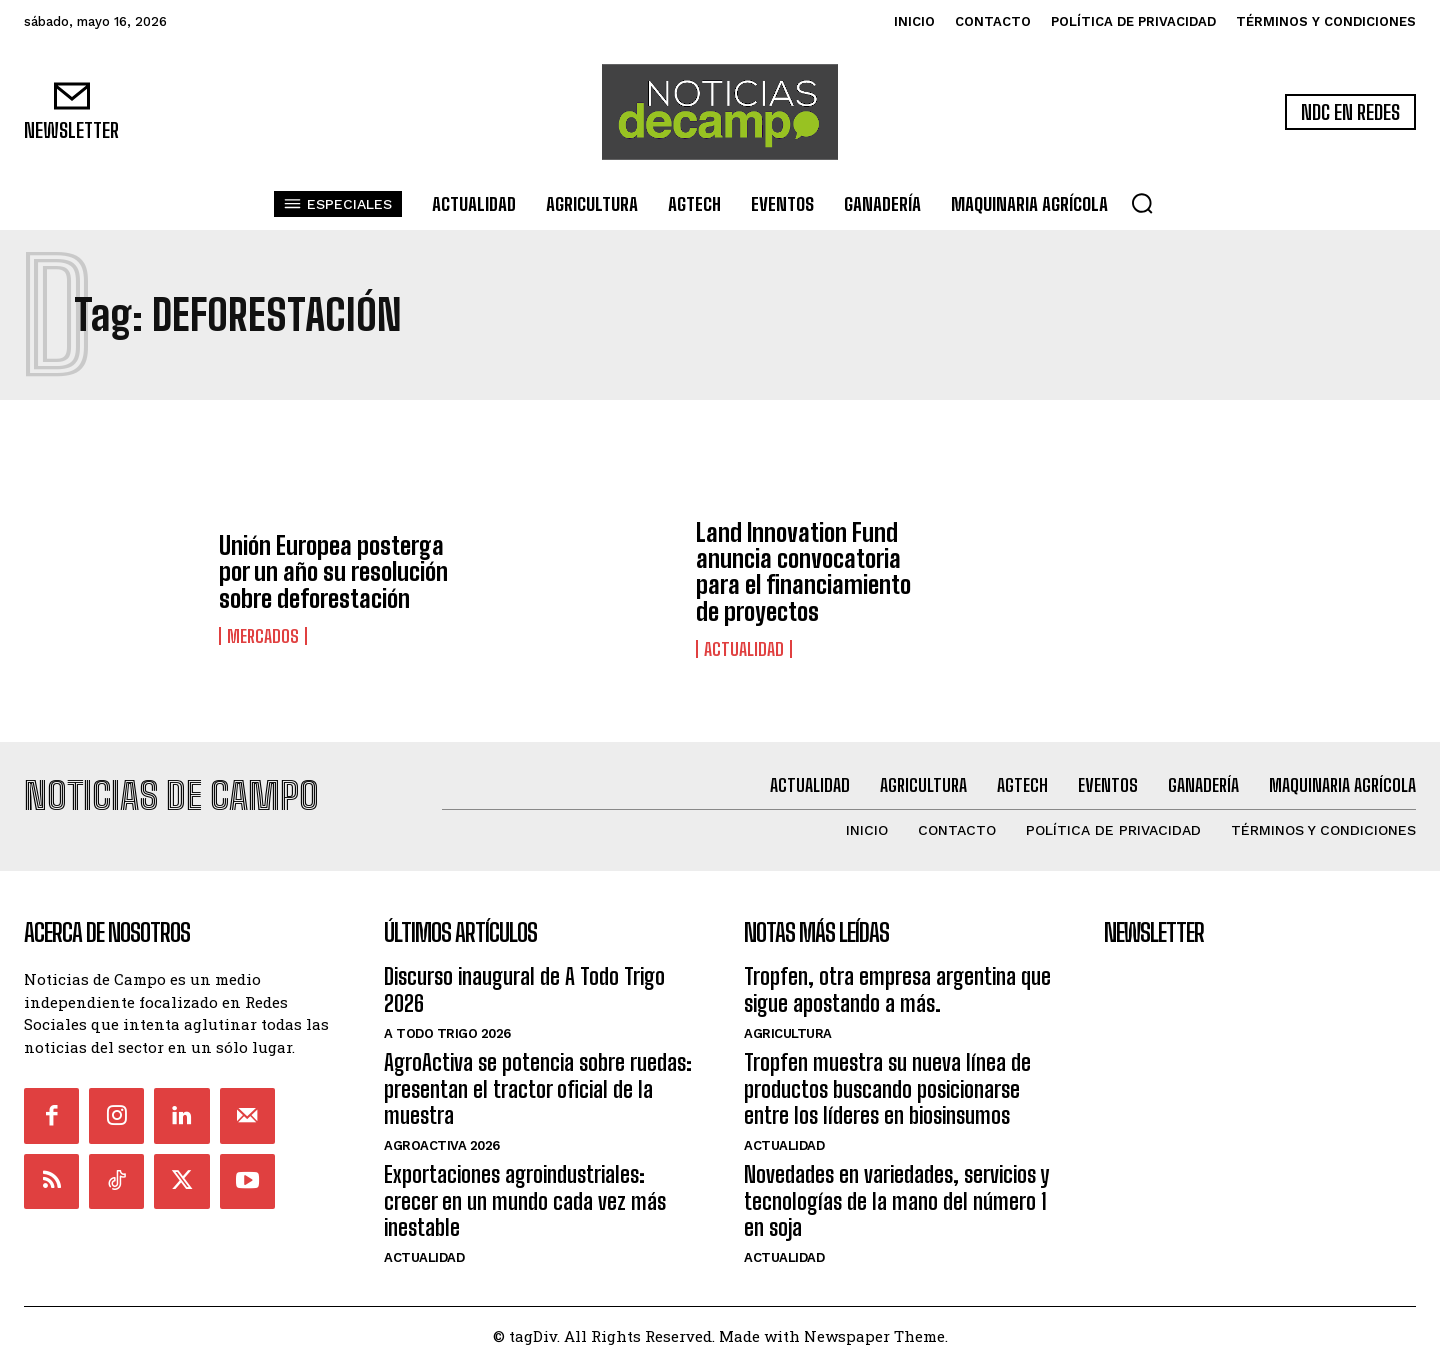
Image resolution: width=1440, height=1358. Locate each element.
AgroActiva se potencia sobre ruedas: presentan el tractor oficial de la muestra (538, 1082)
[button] (1142, 203)
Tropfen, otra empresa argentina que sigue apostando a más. (897, 982)
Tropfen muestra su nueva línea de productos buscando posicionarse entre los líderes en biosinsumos (887, 1082)
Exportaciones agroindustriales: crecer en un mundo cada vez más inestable (525, 1194)
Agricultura (788, 1026)
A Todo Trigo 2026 (447, 1026)
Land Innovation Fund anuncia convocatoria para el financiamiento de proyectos (803, 572)
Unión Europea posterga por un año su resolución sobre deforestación (333, 572)
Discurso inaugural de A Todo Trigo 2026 (524, 982)
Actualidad (744, 649)
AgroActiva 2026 (442, 1138)
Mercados (263, 636)
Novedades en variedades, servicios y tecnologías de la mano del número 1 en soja (896, 1194)
